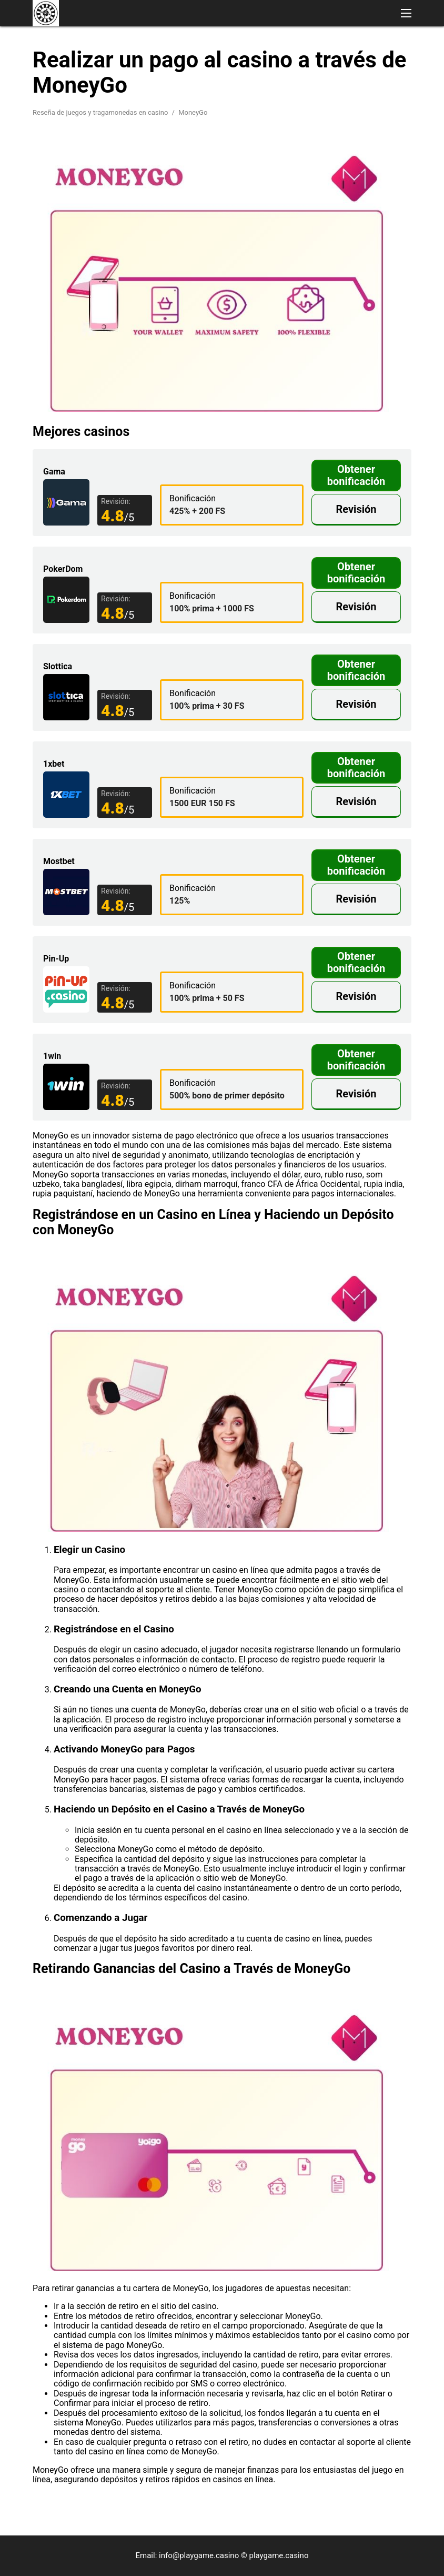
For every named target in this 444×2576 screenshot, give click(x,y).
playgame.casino (278, 2555)
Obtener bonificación (356, 475)
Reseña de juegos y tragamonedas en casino (101, 112)
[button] (406, 13)
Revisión (356, 509)
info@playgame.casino (199, 2555)
